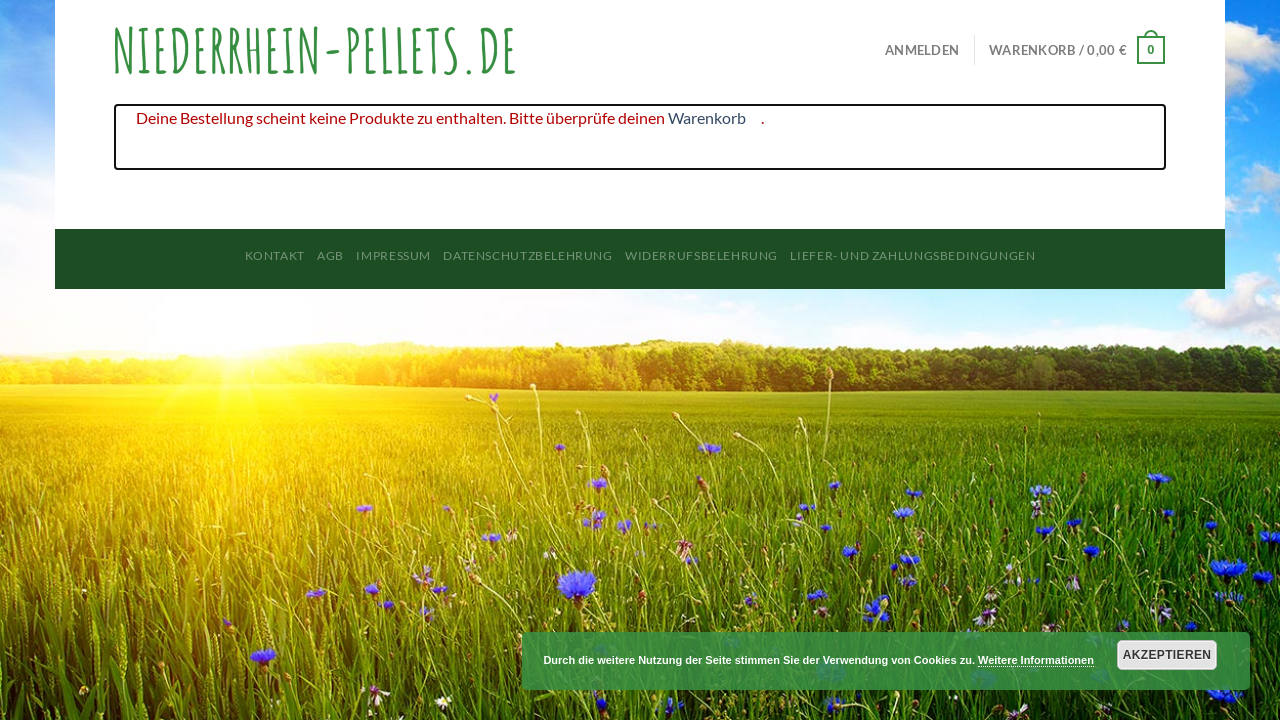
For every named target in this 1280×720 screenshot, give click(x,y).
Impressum (393, 255)
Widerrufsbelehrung (701, 255)
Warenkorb (707, 117)
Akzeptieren (1167, 655)
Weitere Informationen (1036, 660)
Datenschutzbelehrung (527, 255)
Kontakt (275, 255)
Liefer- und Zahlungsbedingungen (912, 255)
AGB (330, 255)
